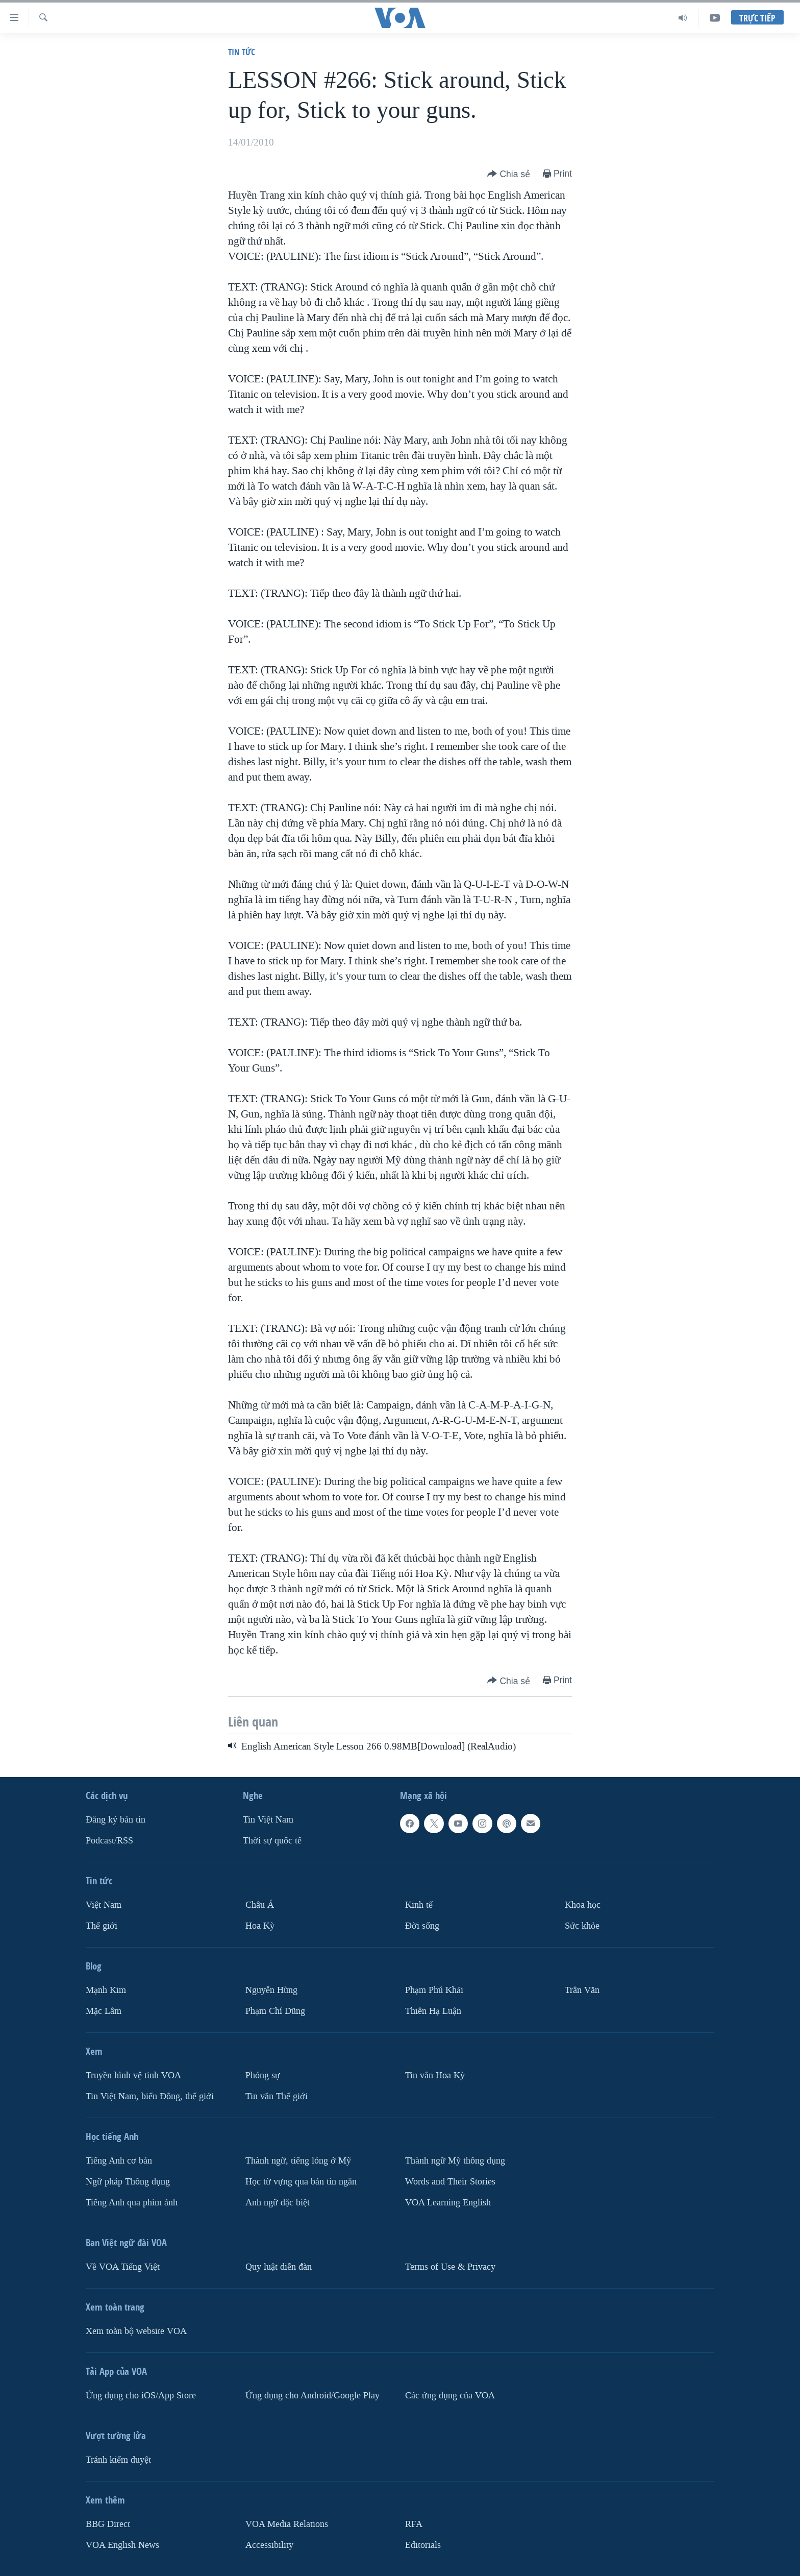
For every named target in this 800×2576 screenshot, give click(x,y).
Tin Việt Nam (268, 1820)
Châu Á (259, 1905)
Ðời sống (422, 1926)
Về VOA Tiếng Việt (123, 2266)
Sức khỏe (582, 1926)
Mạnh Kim (106, 1990)
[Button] (508, 174)
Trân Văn (582, 1990)
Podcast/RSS (109, 1840)
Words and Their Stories (450, 2182)
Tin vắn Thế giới (276, 2096)
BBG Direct (108, 2524)
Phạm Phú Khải (434, 1990)
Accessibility (269, 2544)
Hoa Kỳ (259, 1926)
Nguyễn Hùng (271, 1990)
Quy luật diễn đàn (278, 2266)
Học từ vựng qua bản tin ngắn (301, 2182)
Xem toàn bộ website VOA (136, 2331)
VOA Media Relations (286, 2524)
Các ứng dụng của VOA (450, 2395)
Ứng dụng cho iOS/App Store (141, 2395)
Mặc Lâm (103, 2011)
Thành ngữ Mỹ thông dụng (455, 2161)
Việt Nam (103, 1905)
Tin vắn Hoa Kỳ (435, 2075)
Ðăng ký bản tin (115, 1820)
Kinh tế (419, 1905)
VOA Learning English (448, 2202)
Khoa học (583, 1905)
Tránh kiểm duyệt (118, 2459)
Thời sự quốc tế (272, 1840)
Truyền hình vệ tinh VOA (133, 2075)
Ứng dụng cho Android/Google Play (312, 2395)
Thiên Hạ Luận (433, 2011)
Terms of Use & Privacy (450, 2266)
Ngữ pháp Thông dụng (128, 2182)
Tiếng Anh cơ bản (119, 2161)
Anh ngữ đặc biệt (277, 2202)
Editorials (423, 2544)
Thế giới (101, 1926)
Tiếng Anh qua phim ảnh (132, 2202)
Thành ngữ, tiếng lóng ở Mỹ (298, 2161)
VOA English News (122, 2544)
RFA (413, 2524)
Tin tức (241, 52)
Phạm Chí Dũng (275, 2011)
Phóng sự (262, 2075)
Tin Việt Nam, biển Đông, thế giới (150, 2096)
